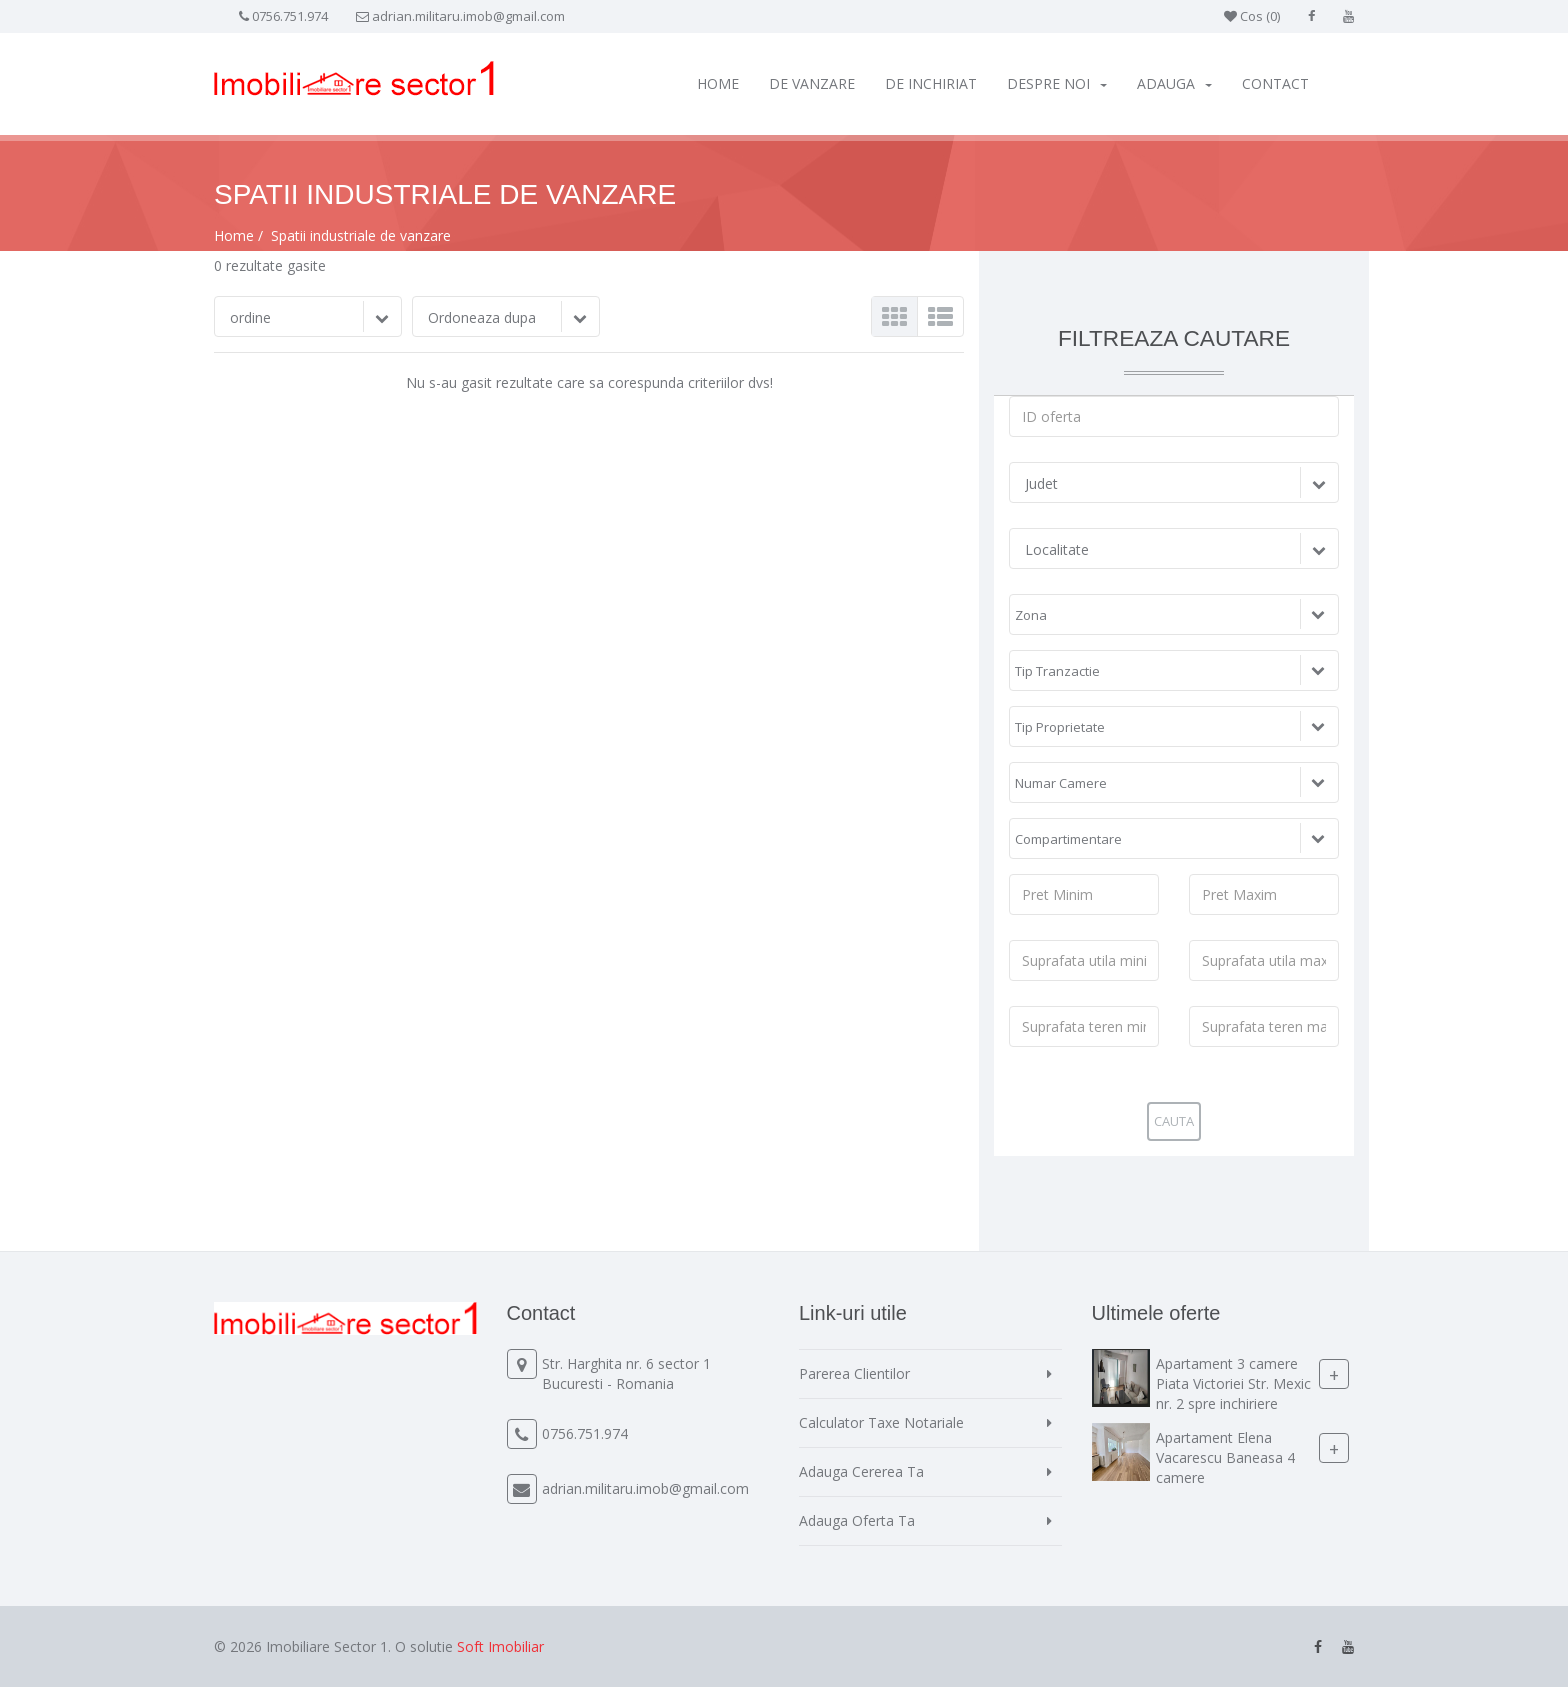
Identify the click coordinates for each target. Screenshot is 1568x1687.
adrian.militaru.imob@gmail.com (468, 16)
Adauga (1174, 83)
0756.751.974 (290, 16)
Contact (1275, 83)
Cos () (1252, 16)
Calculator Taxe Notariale (881, 1422)
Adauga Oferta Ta (857, 1520)
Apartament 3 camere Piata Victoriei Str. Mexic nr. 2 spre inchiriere (1233, 1383)
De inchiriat (931, 83)
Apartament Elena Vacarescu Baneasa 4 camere (1225, 1457)
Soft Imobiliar (500, 1646)
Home (718, 83)
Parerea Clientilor (854, 1373)
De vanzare (812, 83)
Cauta (1174, 1121)
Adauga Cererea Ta (861, 1471)
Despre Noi (1057, 83)
